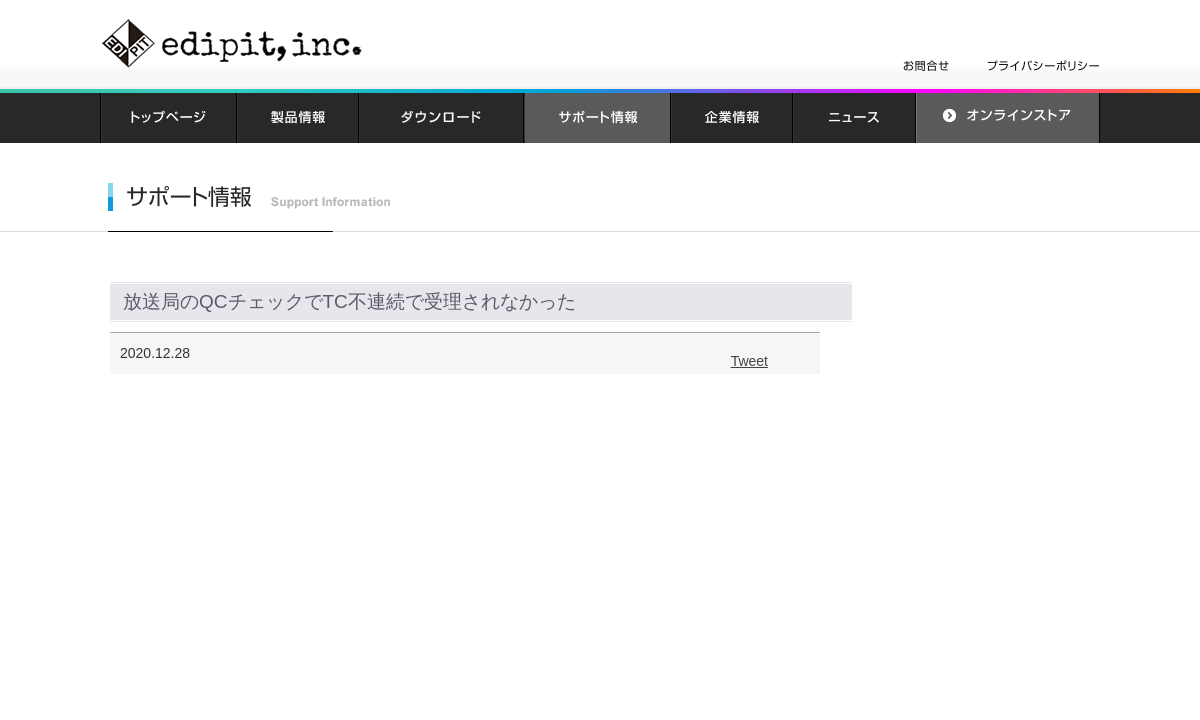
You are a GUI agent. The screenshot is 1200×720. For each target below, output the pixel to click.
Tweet (749, 361)
